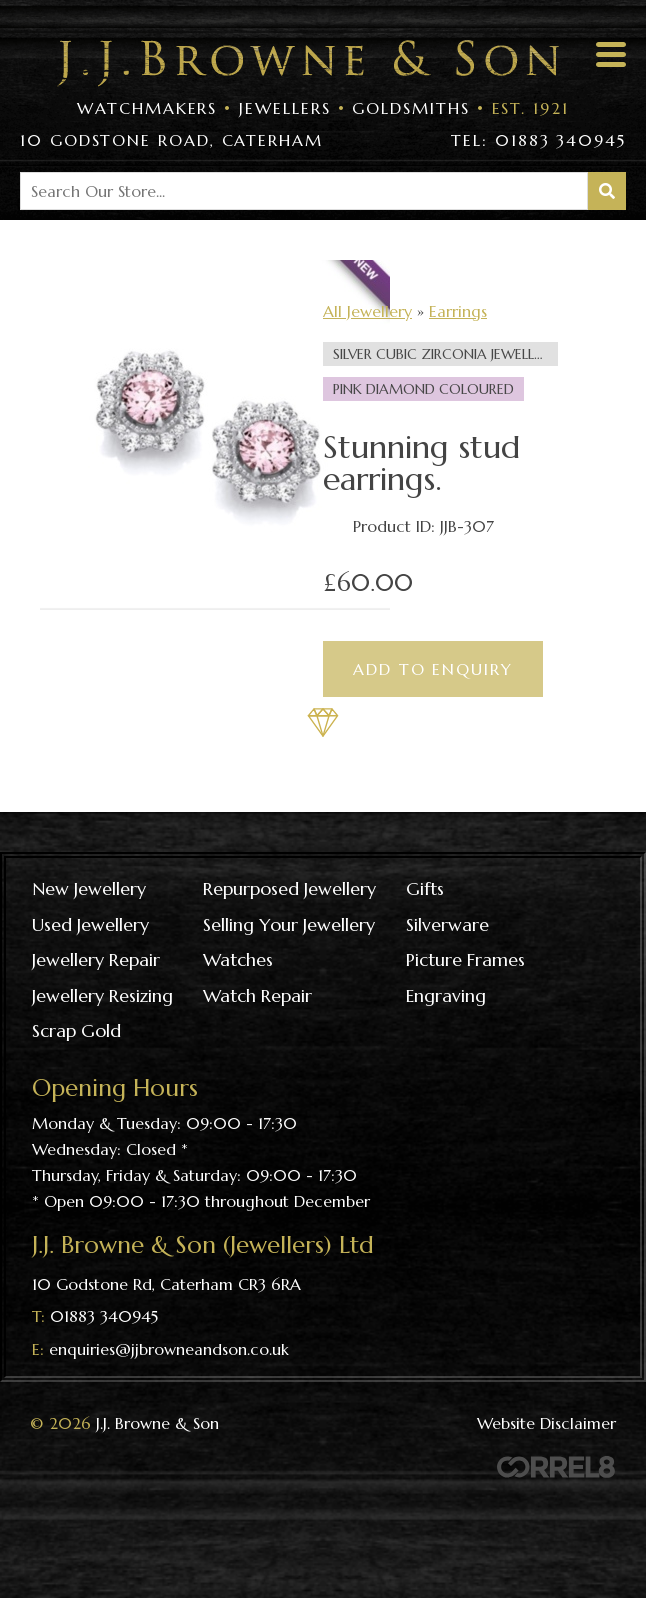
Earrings (458, 311)
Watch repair (257, 995)
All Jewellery (367, 311)
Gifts (425, 888)
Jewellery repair (96, 959)
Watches (238, 959)
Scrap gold (76, 1030)
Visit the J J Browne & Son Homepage (308, 63)
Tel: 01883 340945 (538, 140)
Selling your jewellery (289, 924)
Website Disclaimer (546, 1423)
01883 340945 (104, 1316)
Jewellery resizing (102, 995)
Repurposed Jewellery (289, 888)
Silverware (447, 924)
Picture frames (465, 959)
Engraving (446, 995)
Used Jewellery (90, 924)
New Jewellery (89, 888)
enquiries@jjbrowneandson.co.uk (169, 1349)
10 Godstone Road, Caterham (171, 140)
